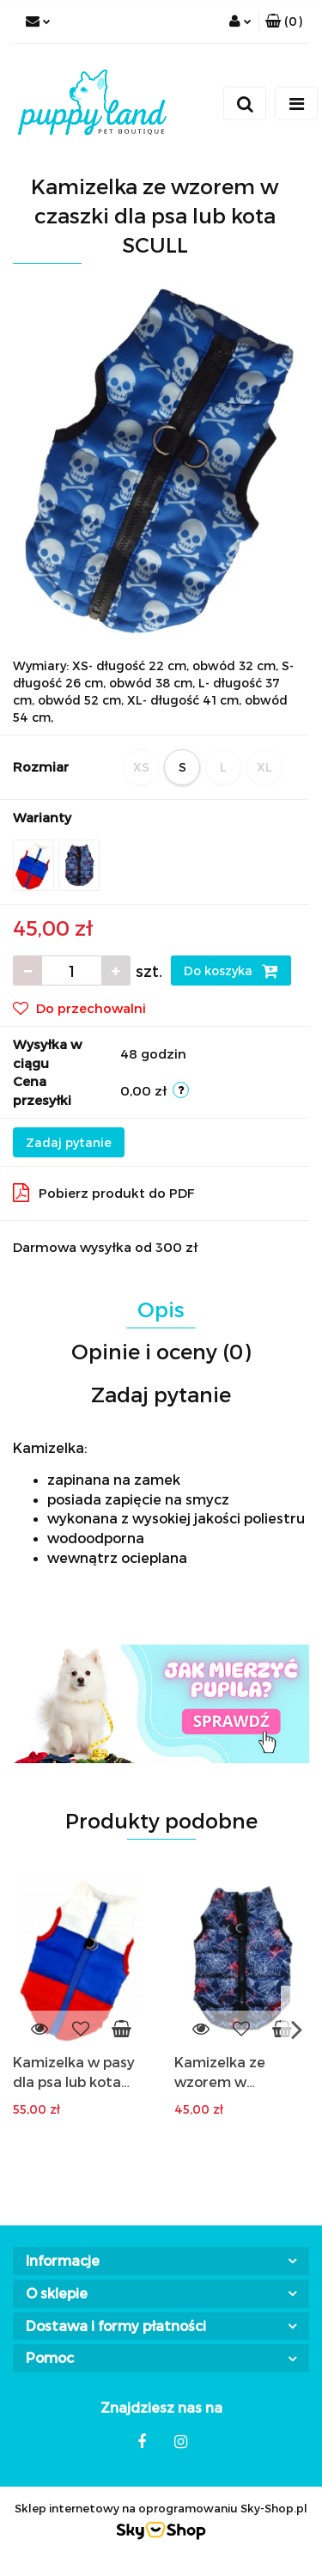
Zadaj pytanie (69, 1142)
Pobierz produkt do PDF (104, 1192)
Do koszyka (231, 971)
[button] (283, 21)
